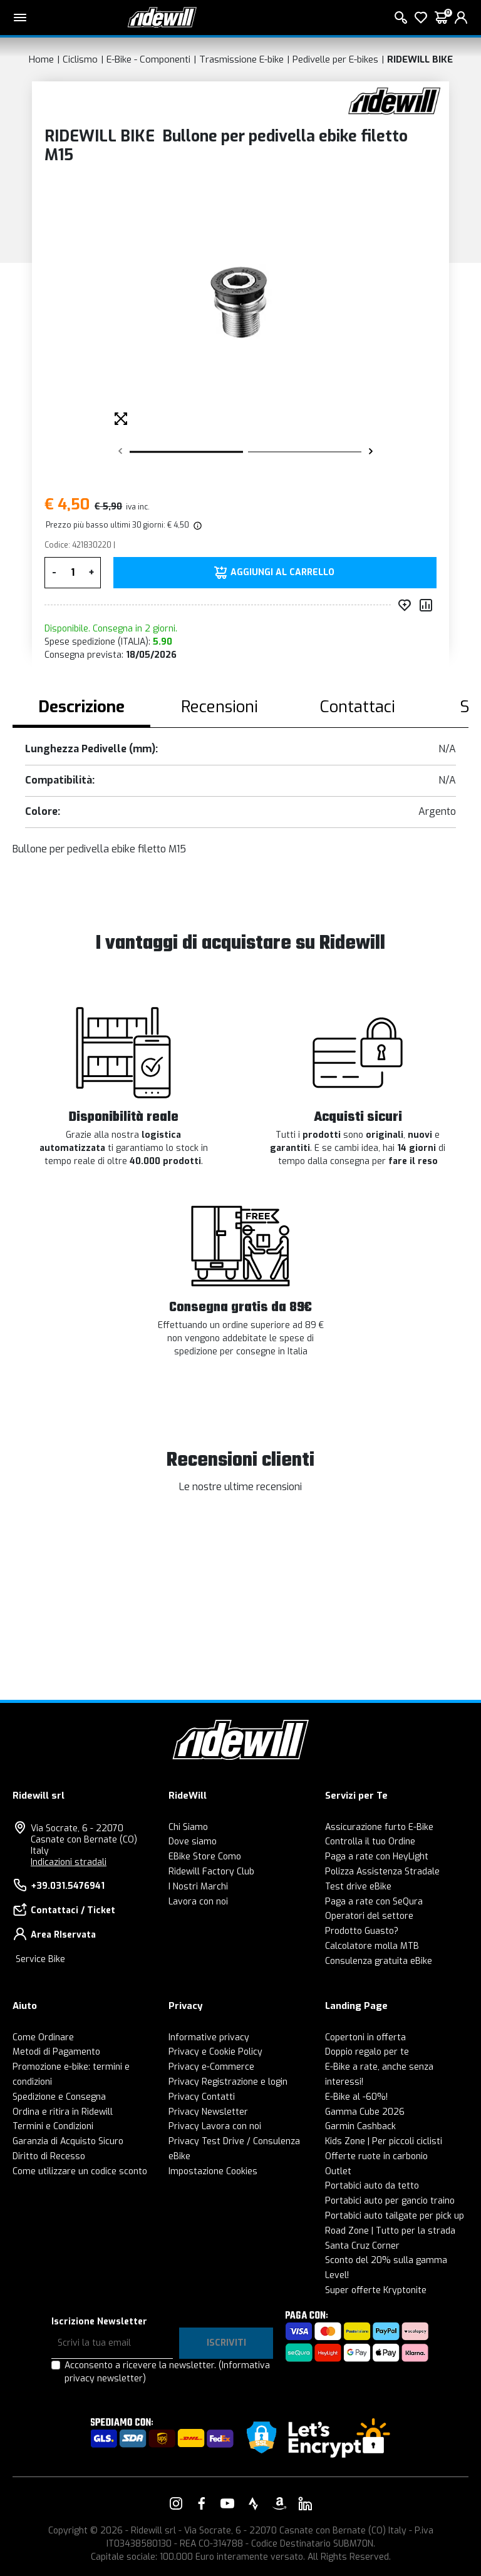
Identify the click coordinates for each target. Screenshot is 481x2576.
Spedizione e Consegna (59, 2097)
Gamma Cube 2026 (365, 2112)
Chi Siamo (188, 1827)
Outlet (338, 2171)
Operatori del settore (369, 1916)
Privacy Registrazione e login (227, 2082)
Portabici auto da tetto (372, 2186)
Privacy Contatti (201, 2097)
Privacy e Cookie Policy (215, 2052)
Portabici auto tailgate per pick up (394, 2216)
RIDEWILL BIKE (420, 59)
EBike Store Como (204, 1857)
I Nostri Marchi (198, 1887)
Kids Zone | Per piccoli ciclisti (383, 2141)
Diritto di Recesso (49, 2156)
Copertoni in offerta (365, 2037)
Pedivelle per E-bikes (335, 59)
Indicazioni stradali (68, 1862)
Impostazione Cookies (212, 2171)
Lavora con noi (198, 1902)
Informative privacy (208, 2037)
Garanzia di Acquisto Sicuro (68, 2141)
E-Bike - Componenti (148, 59)
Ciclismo (80, 59)
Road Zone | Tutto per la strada (390, 2231)
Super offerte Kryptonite (376, 2290)
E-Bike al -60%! (356, 2097)
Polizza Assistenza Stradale (382, 1872)
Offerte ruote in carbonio (376, 2156)
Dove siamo (192, 1842)
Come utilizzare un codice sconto (80, 2171)
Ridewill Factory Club (211, 1872)
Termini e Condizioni (53, 2126)
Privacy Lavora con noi (214, 2126)
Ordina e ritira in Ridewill (63, 2112)
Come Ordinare (43, 2037)
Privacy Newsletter (208, 2112)
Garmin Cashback (360, 2126)
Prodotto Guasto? (361, 1931)
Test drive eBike (358, 1887)
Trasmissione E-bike (241, 59)
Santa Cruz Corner (362, 2246)
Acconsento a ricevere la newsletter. (167, 2371)
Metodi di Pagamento (56, 2052)
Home (41, 59)
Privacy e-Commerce (211, 2067)
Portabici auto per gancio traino (390, 2201)
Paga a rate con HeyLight (376, 1857)
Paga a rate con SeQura (374, 1902)
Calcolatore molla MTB (372, 1946)
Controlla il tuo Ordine (370, 1842)
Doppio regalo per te (367, 2052)
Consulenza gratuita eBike (378, 1961)
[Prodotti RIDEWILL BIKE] (394, 100)
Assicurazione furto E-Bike (379, 1827)
